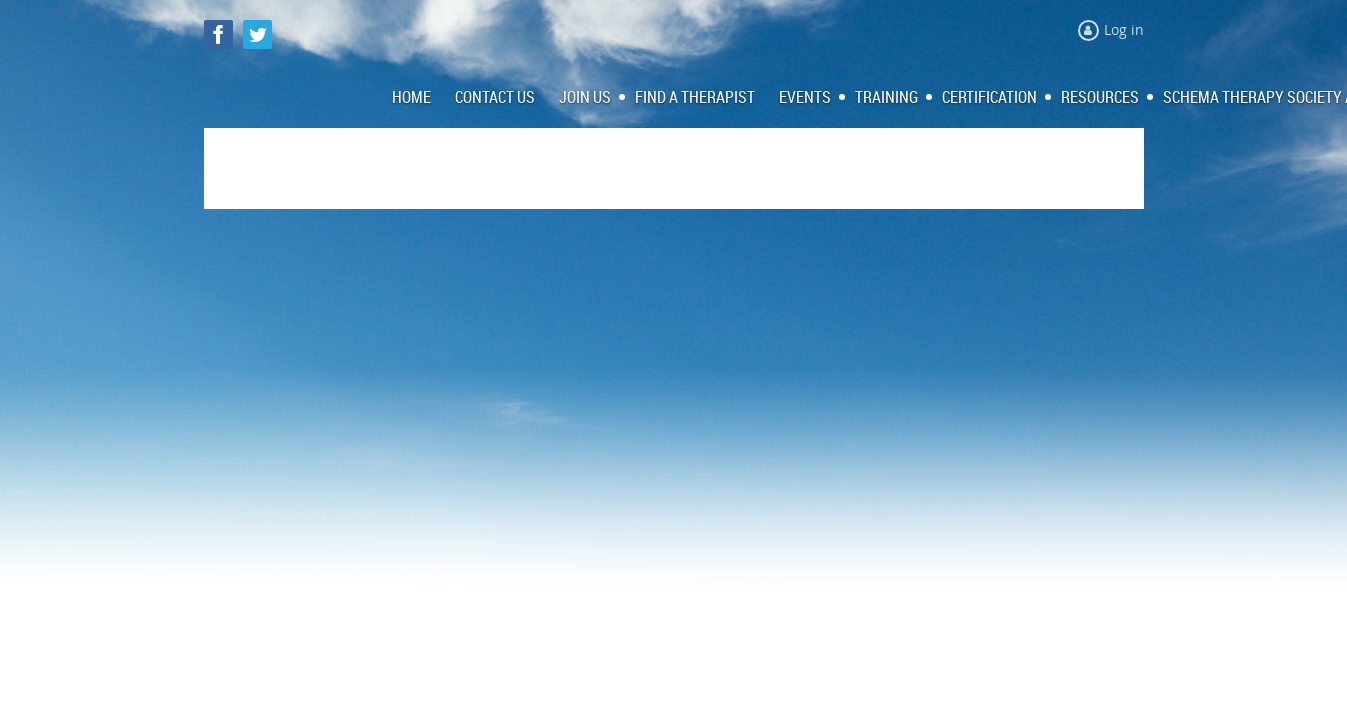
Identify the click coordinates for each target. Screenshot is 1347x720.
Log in (1124, 29)
